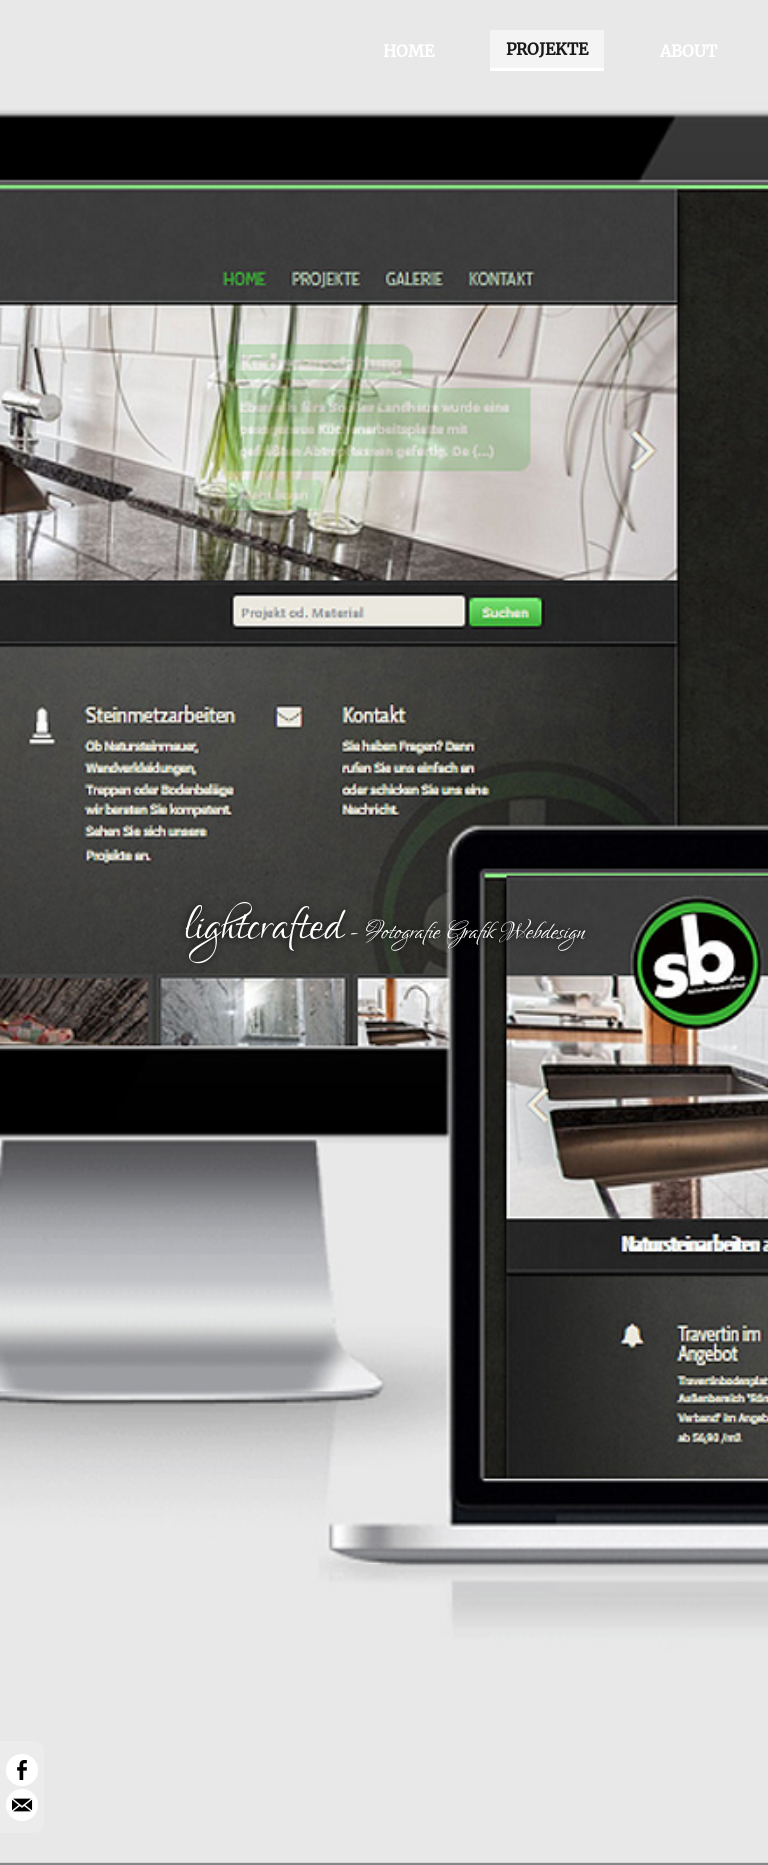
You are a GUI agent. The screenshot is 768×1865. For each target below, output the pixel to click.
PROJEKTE (547, 49)
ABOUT (688, 51)
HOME (408, 51)
